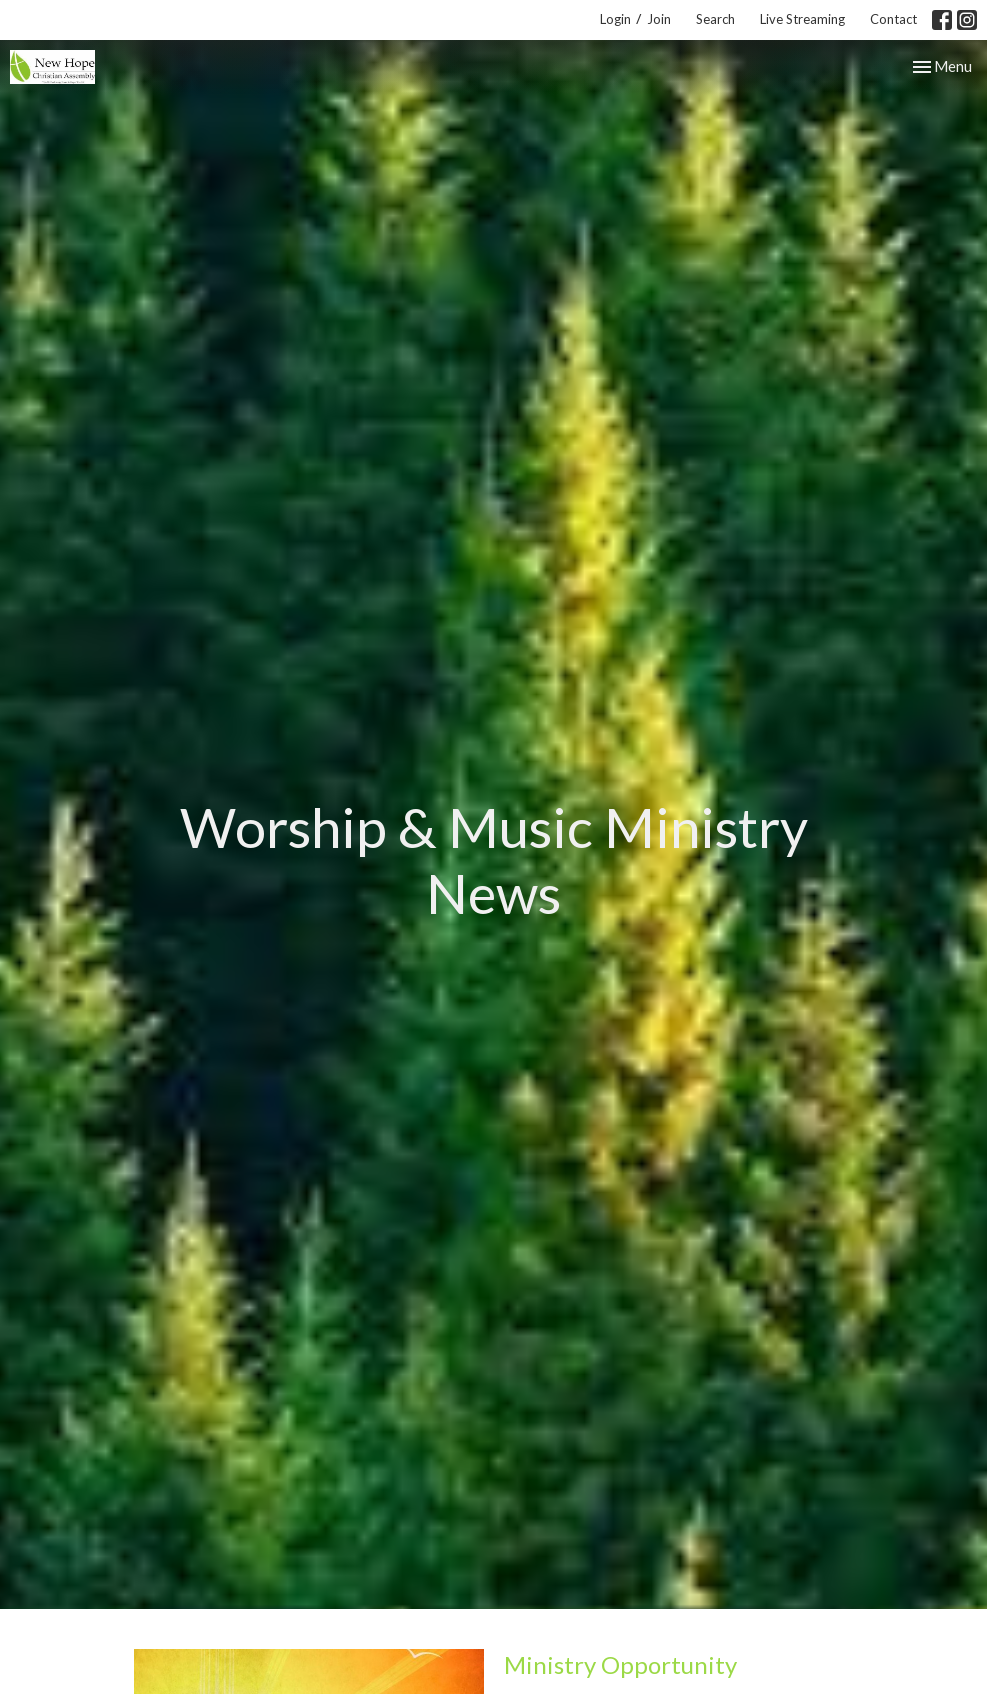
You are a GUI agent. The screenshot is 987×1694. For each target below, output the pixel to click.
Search (715, 19)
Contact (893, 19)
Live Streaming (802, 19)
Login (615, 19)
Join (659, 19)
